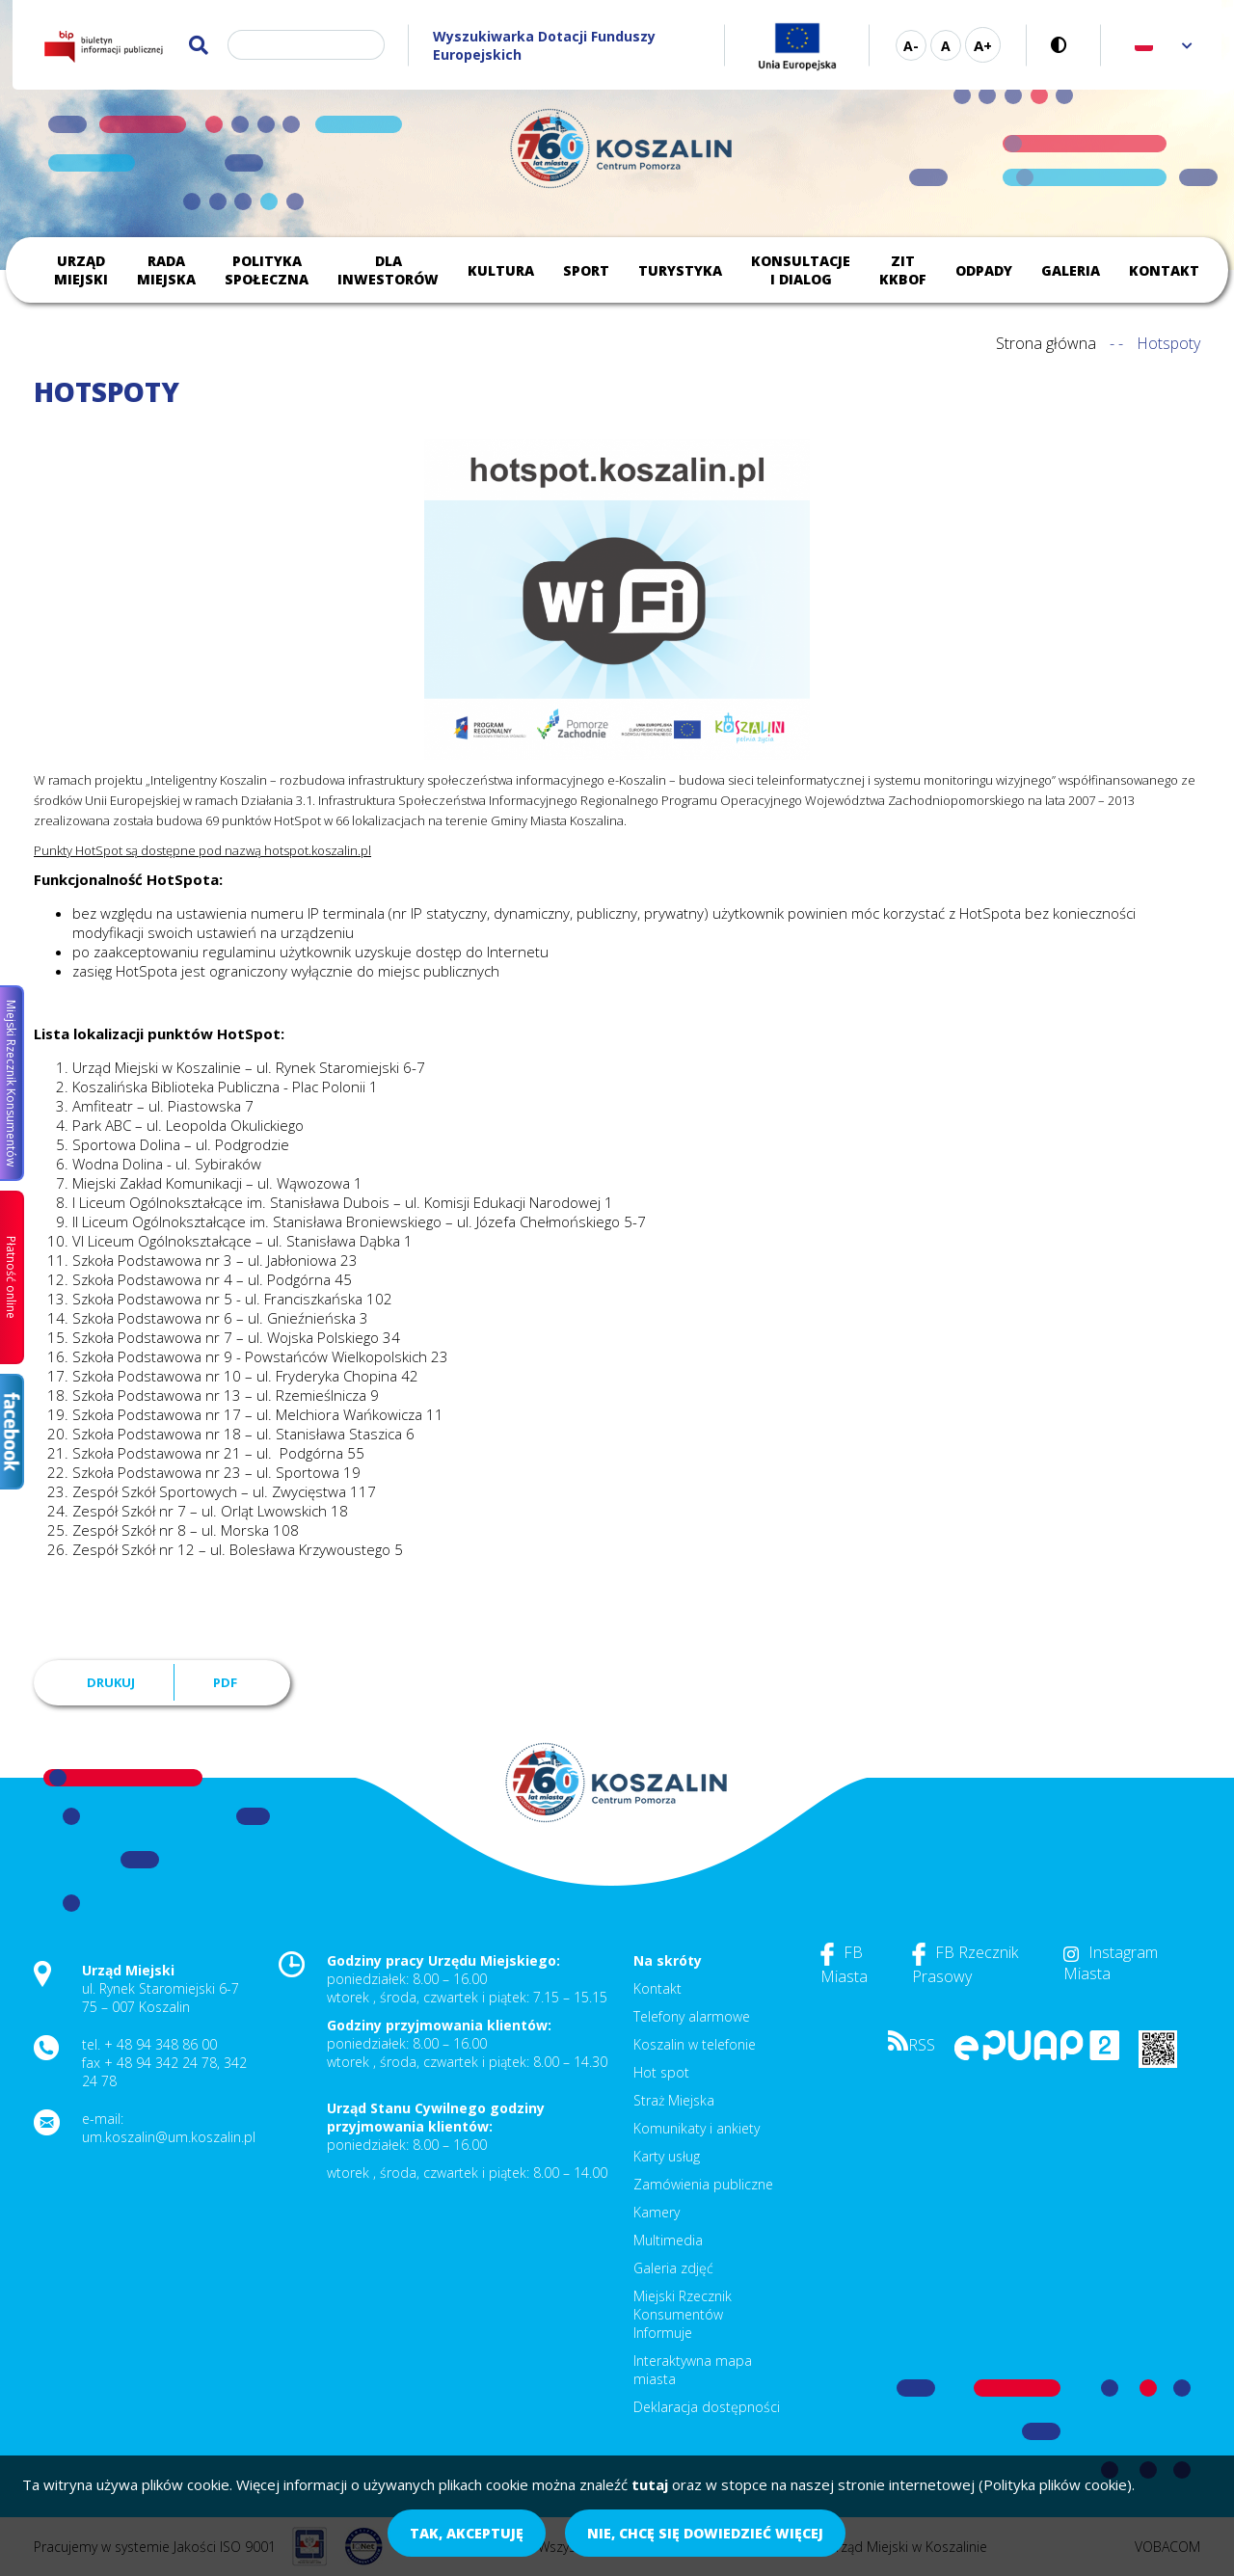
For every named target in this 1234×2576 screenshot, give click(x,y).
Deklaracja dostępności (706, 2407)
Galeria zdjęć (673, 2268)
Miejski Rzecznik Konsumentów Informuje (682, 2314)
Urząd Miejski (81, 270)
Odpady (983, 270)
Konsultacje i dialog (800, 270)
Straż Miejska (673, 2100)
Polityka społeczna (266, 270)
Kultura (501, 270)
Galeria (1070, 270)
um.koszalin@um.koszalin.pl (168, 2137)
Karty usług (666, 2156)
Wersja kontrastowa (1064, 45)
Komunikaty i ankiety (696, 2128)
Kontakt (1164, 270)
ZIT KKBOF (902, 270)
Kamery (656, 2212)
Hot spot (661, 2072)
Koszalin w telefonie (694, 2044)
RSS (911, 2044)
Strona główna (1046, 343)
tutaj (649, 2484)
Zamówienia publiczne (703, 2184)
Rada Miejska (166, 270)
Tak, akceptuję (466, 2533)
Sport (586, 270)
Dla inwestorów (388, 270)
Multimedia (668, 2240)
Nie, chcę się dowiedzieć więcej (705, 2533)
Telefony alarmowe (691, 2016)
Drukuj (111, 1682)
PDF (225, 1682)
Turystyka (680, 270)
